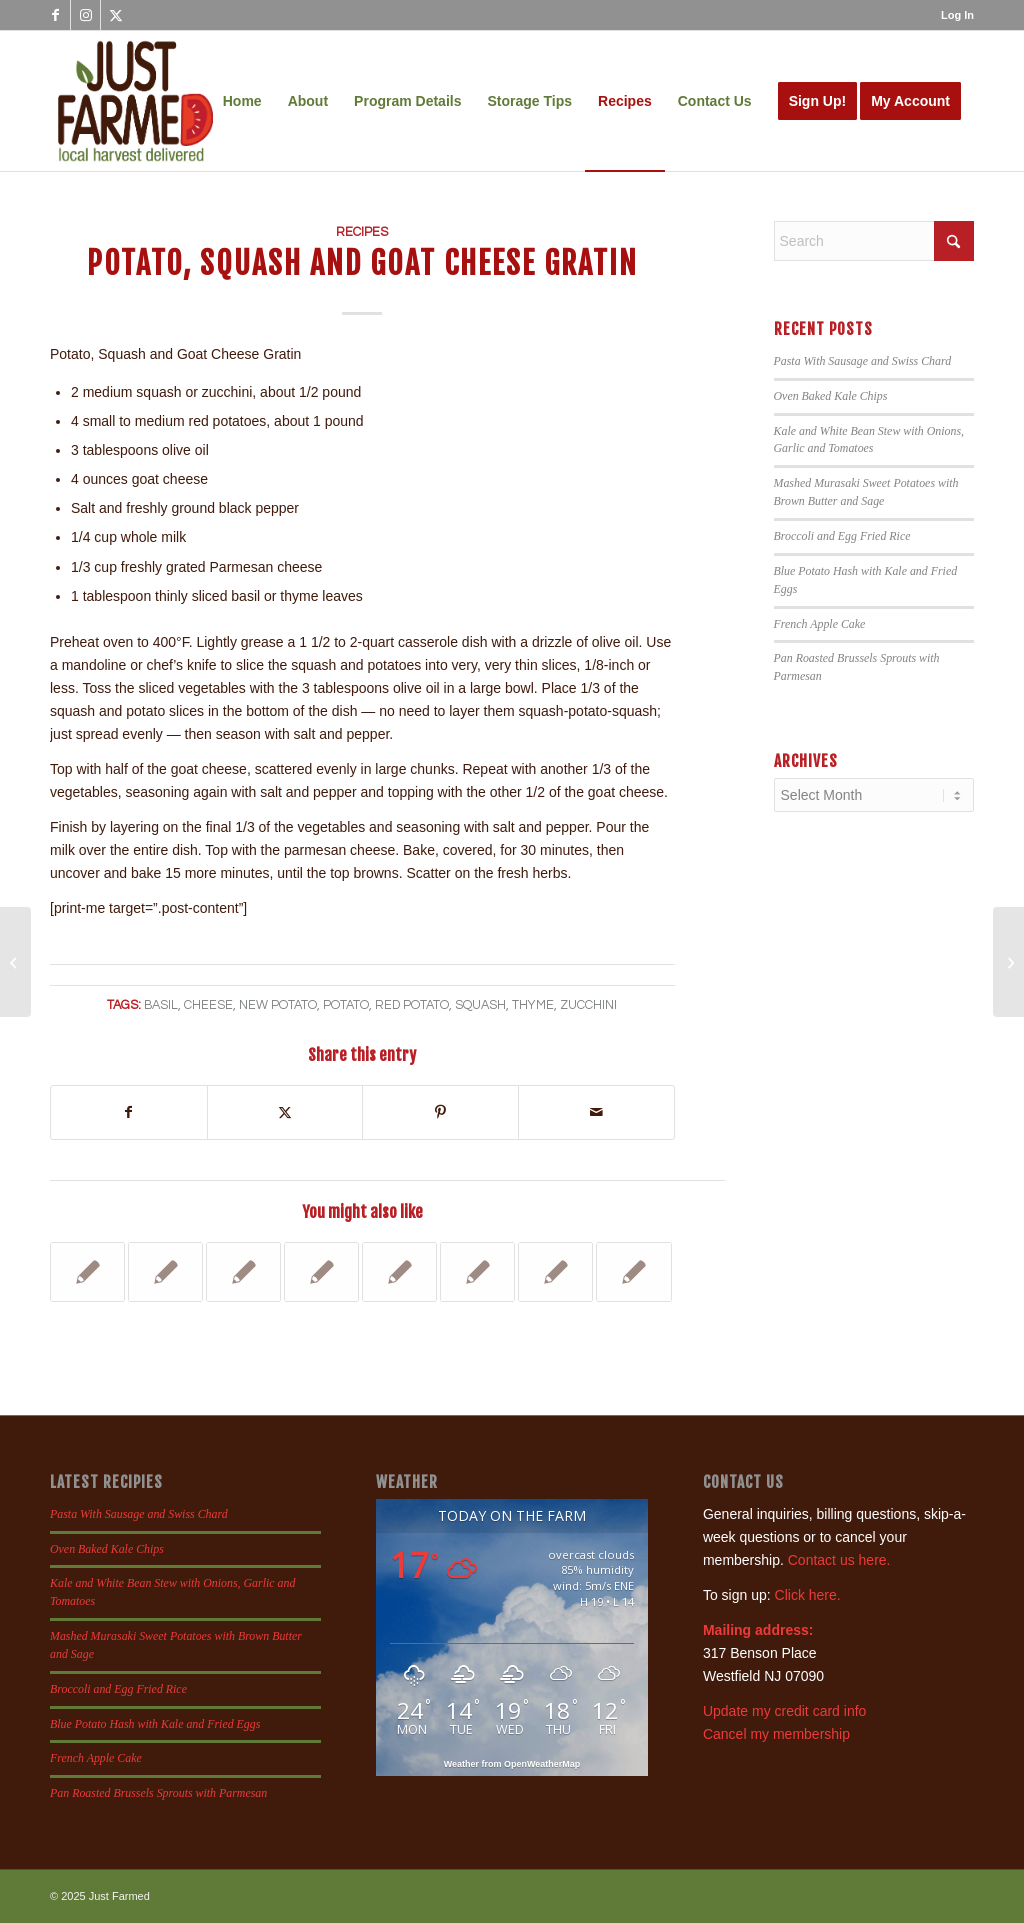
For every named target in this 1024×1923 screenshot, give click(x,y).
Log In (957, 15)
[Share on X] (285, 1112)
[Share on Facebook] (129, 1112)
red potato (412, 1005)
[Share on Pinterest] (440, 1112)
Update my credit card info (784, 1711)
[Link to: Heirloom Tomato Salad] (633, 1272)
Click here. (808, 1595)
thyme (533, 1005)
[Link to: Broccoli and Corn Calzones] (165, 1272)
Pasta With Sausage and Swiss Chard (863, 361)
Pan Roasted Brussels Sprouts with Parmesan (158, 1793)
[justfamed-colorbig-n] (135, 101)
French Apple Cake (820, 624)
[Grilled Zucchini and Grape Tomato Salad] (15, 962)
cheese (208, 1005)
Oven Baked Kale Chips (831, 396)
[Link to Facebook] (55, 15)
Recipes (362, 232)
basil (161, 1005)
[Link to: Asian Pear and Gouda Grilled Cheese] (321, 1272)
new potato (278, 1005)
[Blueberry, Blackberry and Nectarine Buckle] (1008, 962)
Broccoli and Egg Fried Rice (842, 536)
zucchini (588, 1005)
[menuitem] (952, 15)
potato (346, 1005)
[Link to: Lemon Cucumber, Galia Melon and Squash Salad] (243, 1272)
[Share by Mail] (596, 1112)
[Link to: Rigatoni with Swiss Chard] (477, 1272)
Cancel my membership (776, 1734)
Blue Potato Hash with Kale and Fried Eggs (155, 1724)
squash (480, 1005)
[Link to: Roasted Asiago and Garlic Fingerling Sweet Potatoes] (87, 1272)
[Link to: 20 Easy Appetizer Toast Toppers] (555, 1272)
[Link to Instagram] (85, 15)
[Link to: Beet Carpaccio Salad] (399, 1272)
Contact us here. (839, 1560)
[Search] (874, 241)
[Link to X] (116, 15)
